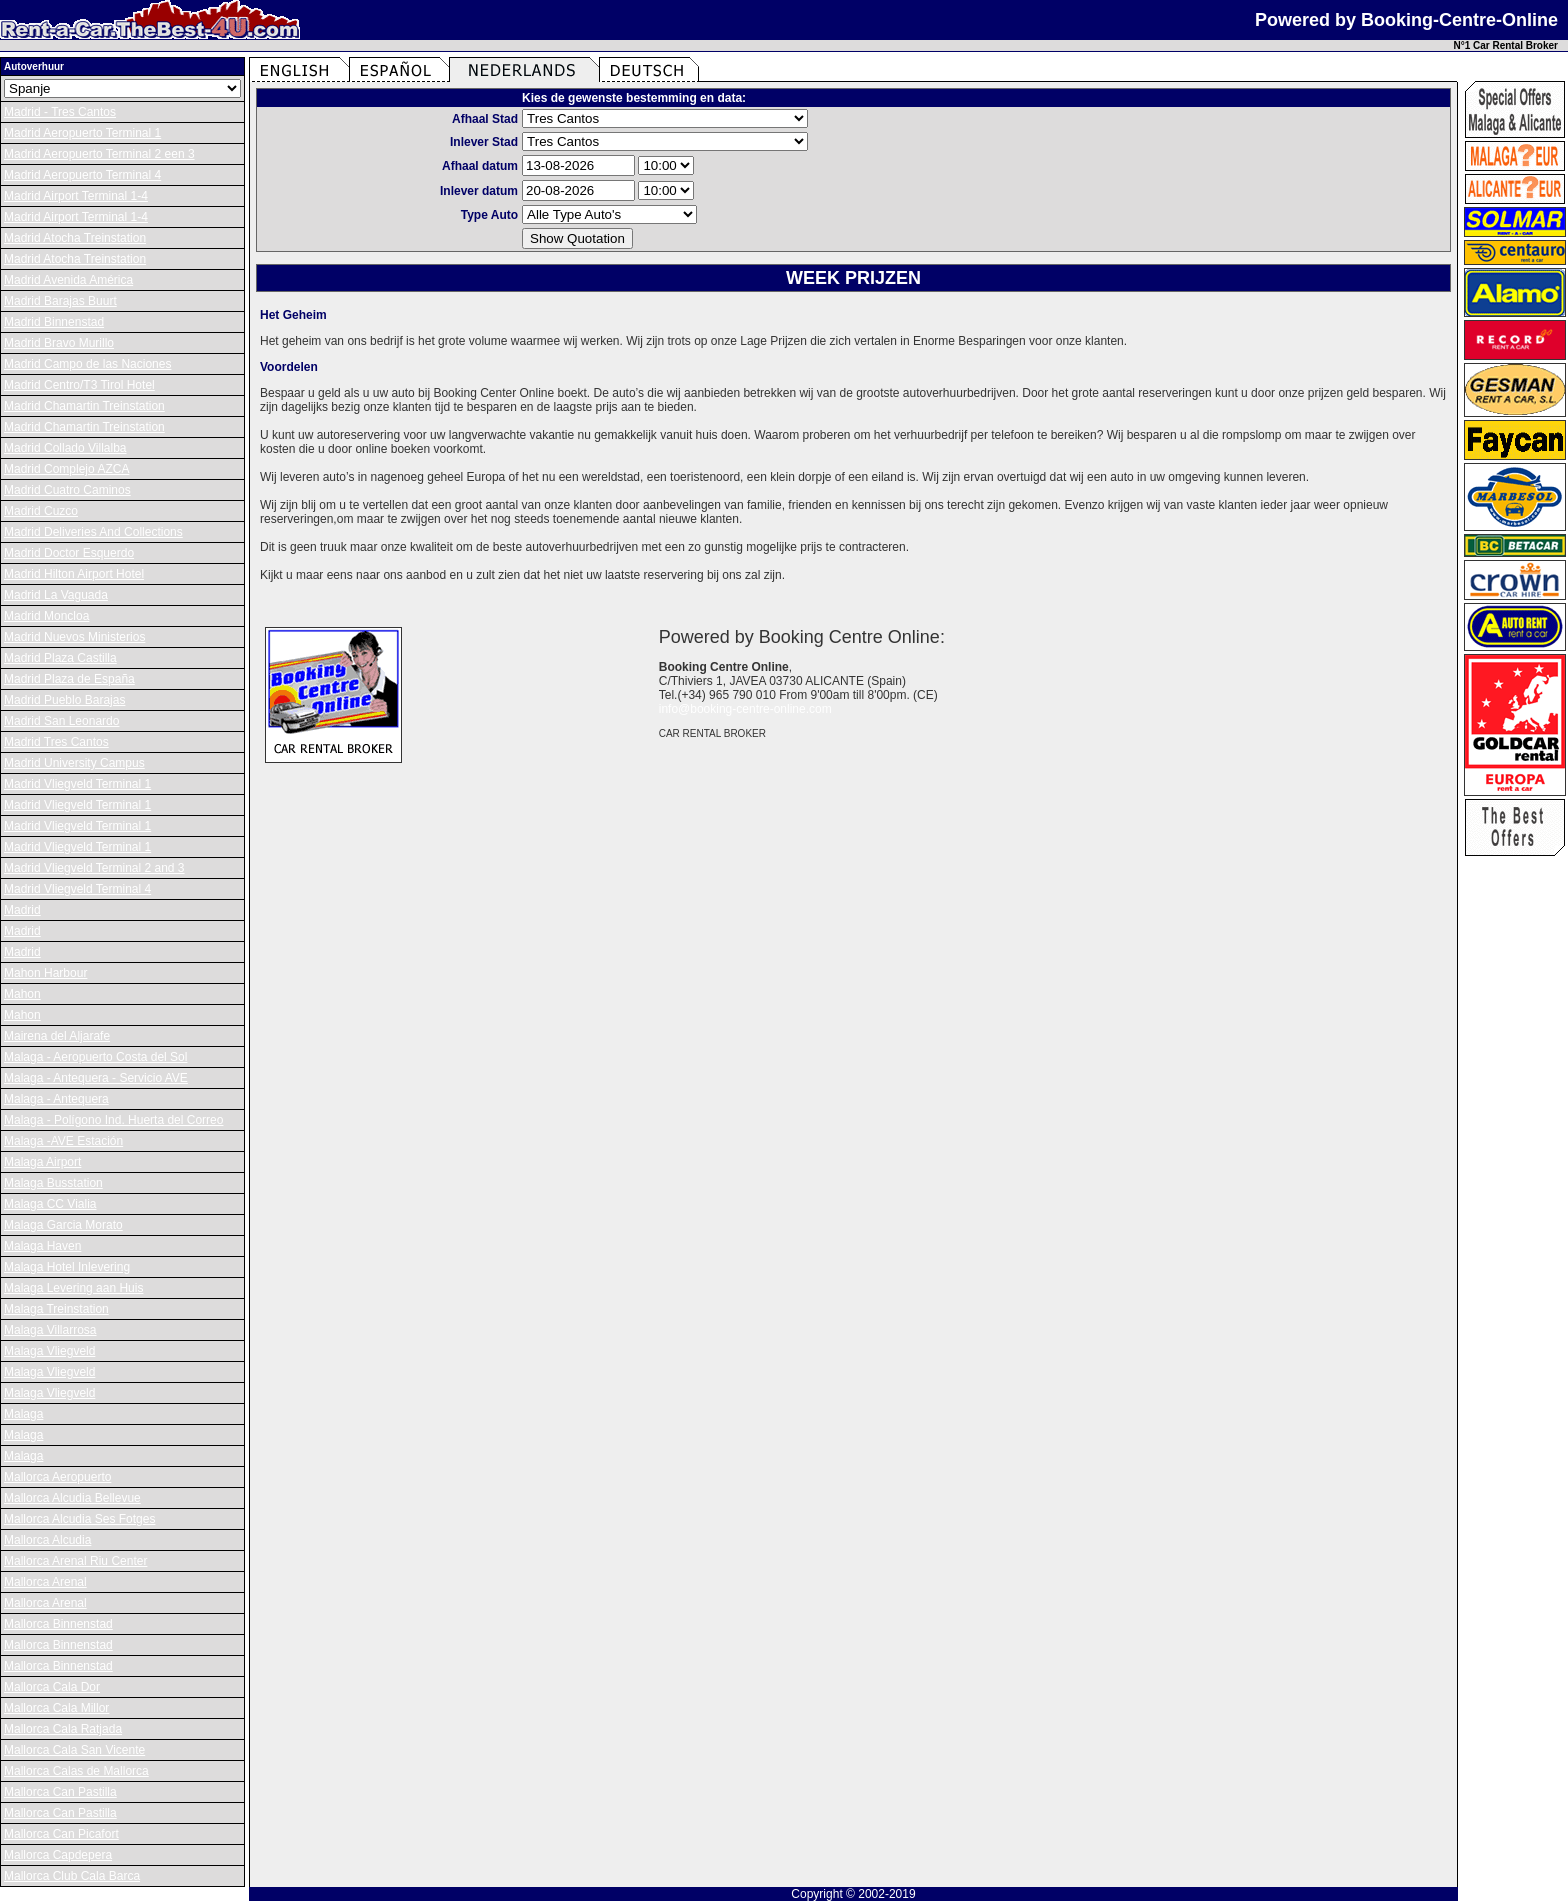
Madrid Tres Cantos (56, 742)
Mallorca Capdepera (58, 1855)
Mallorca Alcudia (47, 1540)
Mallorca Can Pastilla (60, 1792)
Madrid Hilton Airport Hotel (74, 574)
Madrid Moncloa (46, 616)
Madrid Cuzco (41, 511)
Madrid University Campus (74, 763)
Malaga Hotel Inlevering (67, 1267)
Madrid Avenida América (68, 280)
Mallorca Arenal (45, 1582)
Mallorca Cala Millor (56, 1708)
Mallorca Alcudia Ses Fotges (79, 1519)
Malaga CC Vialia (50, 1204)
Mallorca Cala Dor (52, 1687)
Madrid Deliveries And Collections (93, 532)
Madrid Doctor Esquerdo (69, 553)
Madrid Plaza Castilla (60, 658)
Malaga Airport (42, 1162)
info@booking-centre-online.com (745, 709)
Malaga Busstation (53, 1183)
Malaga (23, 1414)
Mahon (22, 994)
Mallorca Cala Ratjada (63, 1729)
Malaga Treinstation (56, 1309)
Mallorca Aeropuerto (57, 1477)
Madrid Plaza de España (69, 679)
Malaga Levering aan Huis (73, 1288)
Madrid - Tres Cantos (60, 112)
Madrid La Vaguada (56, 595)
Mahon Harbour (45, 973)
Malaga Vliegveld (49, 1351)
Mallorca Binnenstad (58, 1624)
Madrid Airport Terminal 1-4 (76, 196)
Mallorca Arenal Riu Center (75, 1561)
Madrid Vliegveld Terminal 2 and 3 (94, 868)
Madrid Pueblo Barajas (64, 700)
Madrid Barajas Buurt (60, 301)
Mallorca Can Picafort (61, 1834)
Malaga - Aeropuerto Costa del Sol (95, 1057)
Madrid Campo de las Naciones (87, 364)
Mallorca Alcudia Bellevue (72, 1498)
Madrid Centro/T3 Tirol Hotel (79, 385)
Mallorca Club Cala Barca (72, 1876)
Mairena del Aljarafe (57, 1036)
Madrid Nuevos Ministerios (74, 637)
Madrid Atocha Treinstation (75, 238)
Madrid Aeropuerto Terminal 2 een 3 (99, 154)
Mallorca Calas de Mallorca (76, 1771)
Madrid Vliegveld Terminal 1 (77, 784)
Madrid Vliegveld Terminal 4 (77, 889)
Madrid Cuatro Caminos (67, 490)
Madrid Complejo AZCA (66, 469)
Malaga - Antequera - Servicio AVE (96, 1078)
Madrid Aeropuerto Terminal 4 (82, 175)
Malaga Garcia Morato (63, 1225)
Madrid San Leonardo (61, 721)
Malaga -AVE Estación (63, 1141)
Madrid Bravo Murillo (59, 343)
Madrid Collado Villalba (65, 448)
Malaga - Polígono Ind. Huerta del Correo (113, 1120)
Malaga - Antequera (56, 1099)
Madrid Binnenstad (54, 322)
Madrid (22, 910)
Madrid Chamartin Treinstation (84, 406)
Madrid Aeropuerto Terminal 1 (82, 133)
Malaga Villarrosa (50, 1330)
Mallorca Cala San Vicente (74, 1750)
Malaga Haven (42, 1246)
